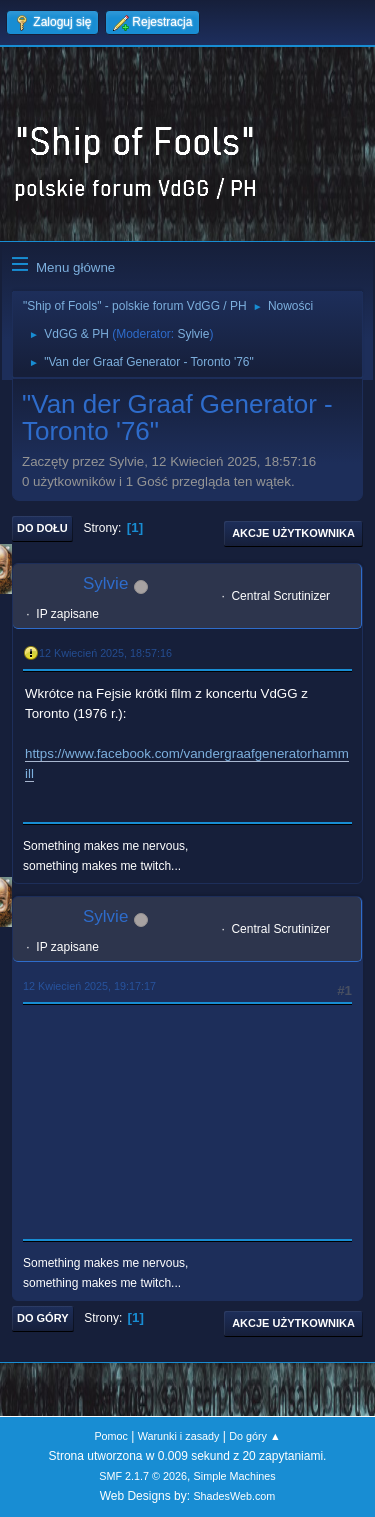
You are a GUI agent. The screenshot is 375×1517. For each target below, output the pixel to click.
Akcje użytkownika (293, 533)
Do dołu (42, 528)
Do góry (43, 1318)
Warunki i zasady (179, 1436)
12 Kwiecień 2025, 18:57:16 (105, 653)
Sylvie (193, 334)
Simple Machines (235, 1476)
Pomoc (111, 1436)
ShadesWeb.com (234, 1496)
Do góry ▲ (254, 1436)
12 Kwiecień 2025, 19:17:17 (89, 986)
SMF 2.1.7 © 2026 (143, 1476)
